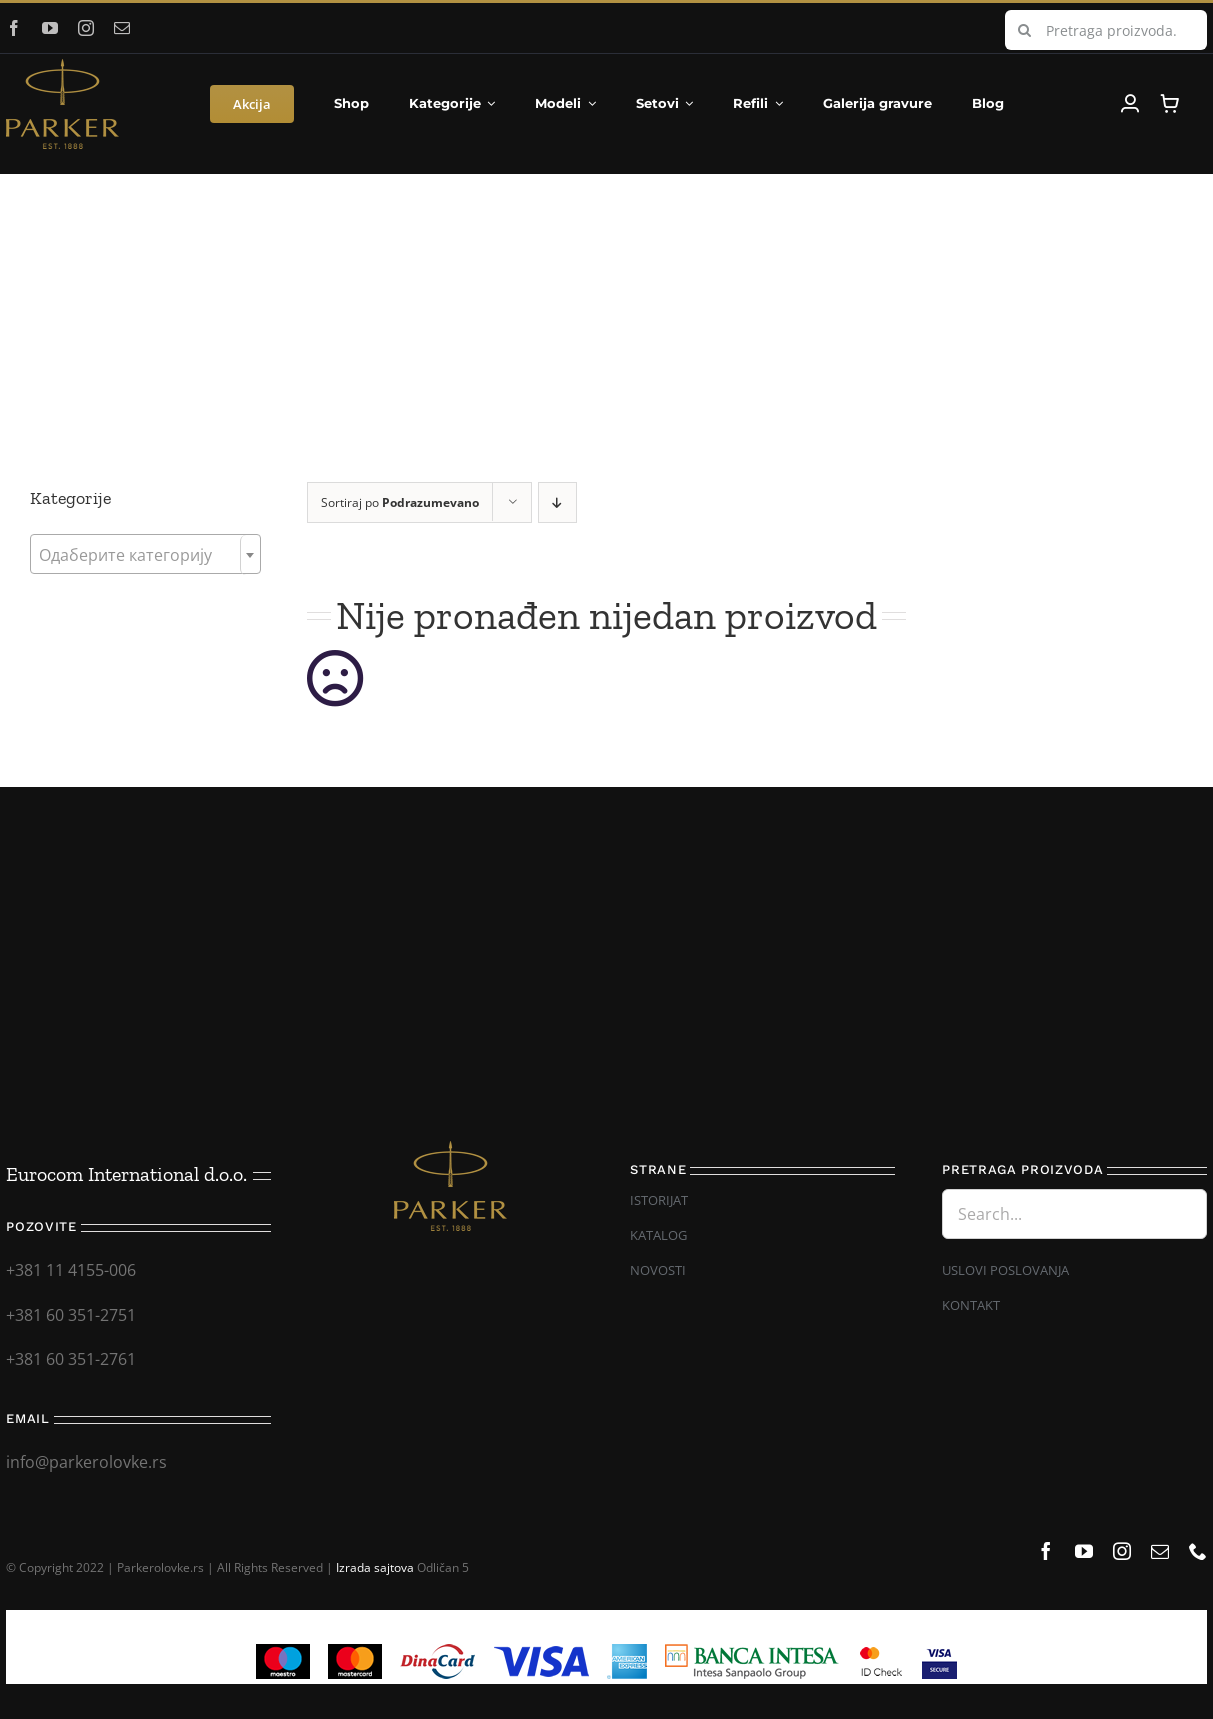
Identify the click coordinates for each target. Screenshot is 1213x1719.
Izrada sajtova (375, 1567)
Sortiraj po (400, 502)
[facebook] (14, 28)
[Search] (1025, 30)
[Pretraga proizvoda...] (1106, 30)
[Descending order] (557, 502)
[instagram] (86, 28)
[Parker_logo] (62, 67)
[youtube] (50, 28)
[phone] (1198, 1551)
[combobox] (145, 554)
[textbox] (145, 555)
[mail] (122, 28)
